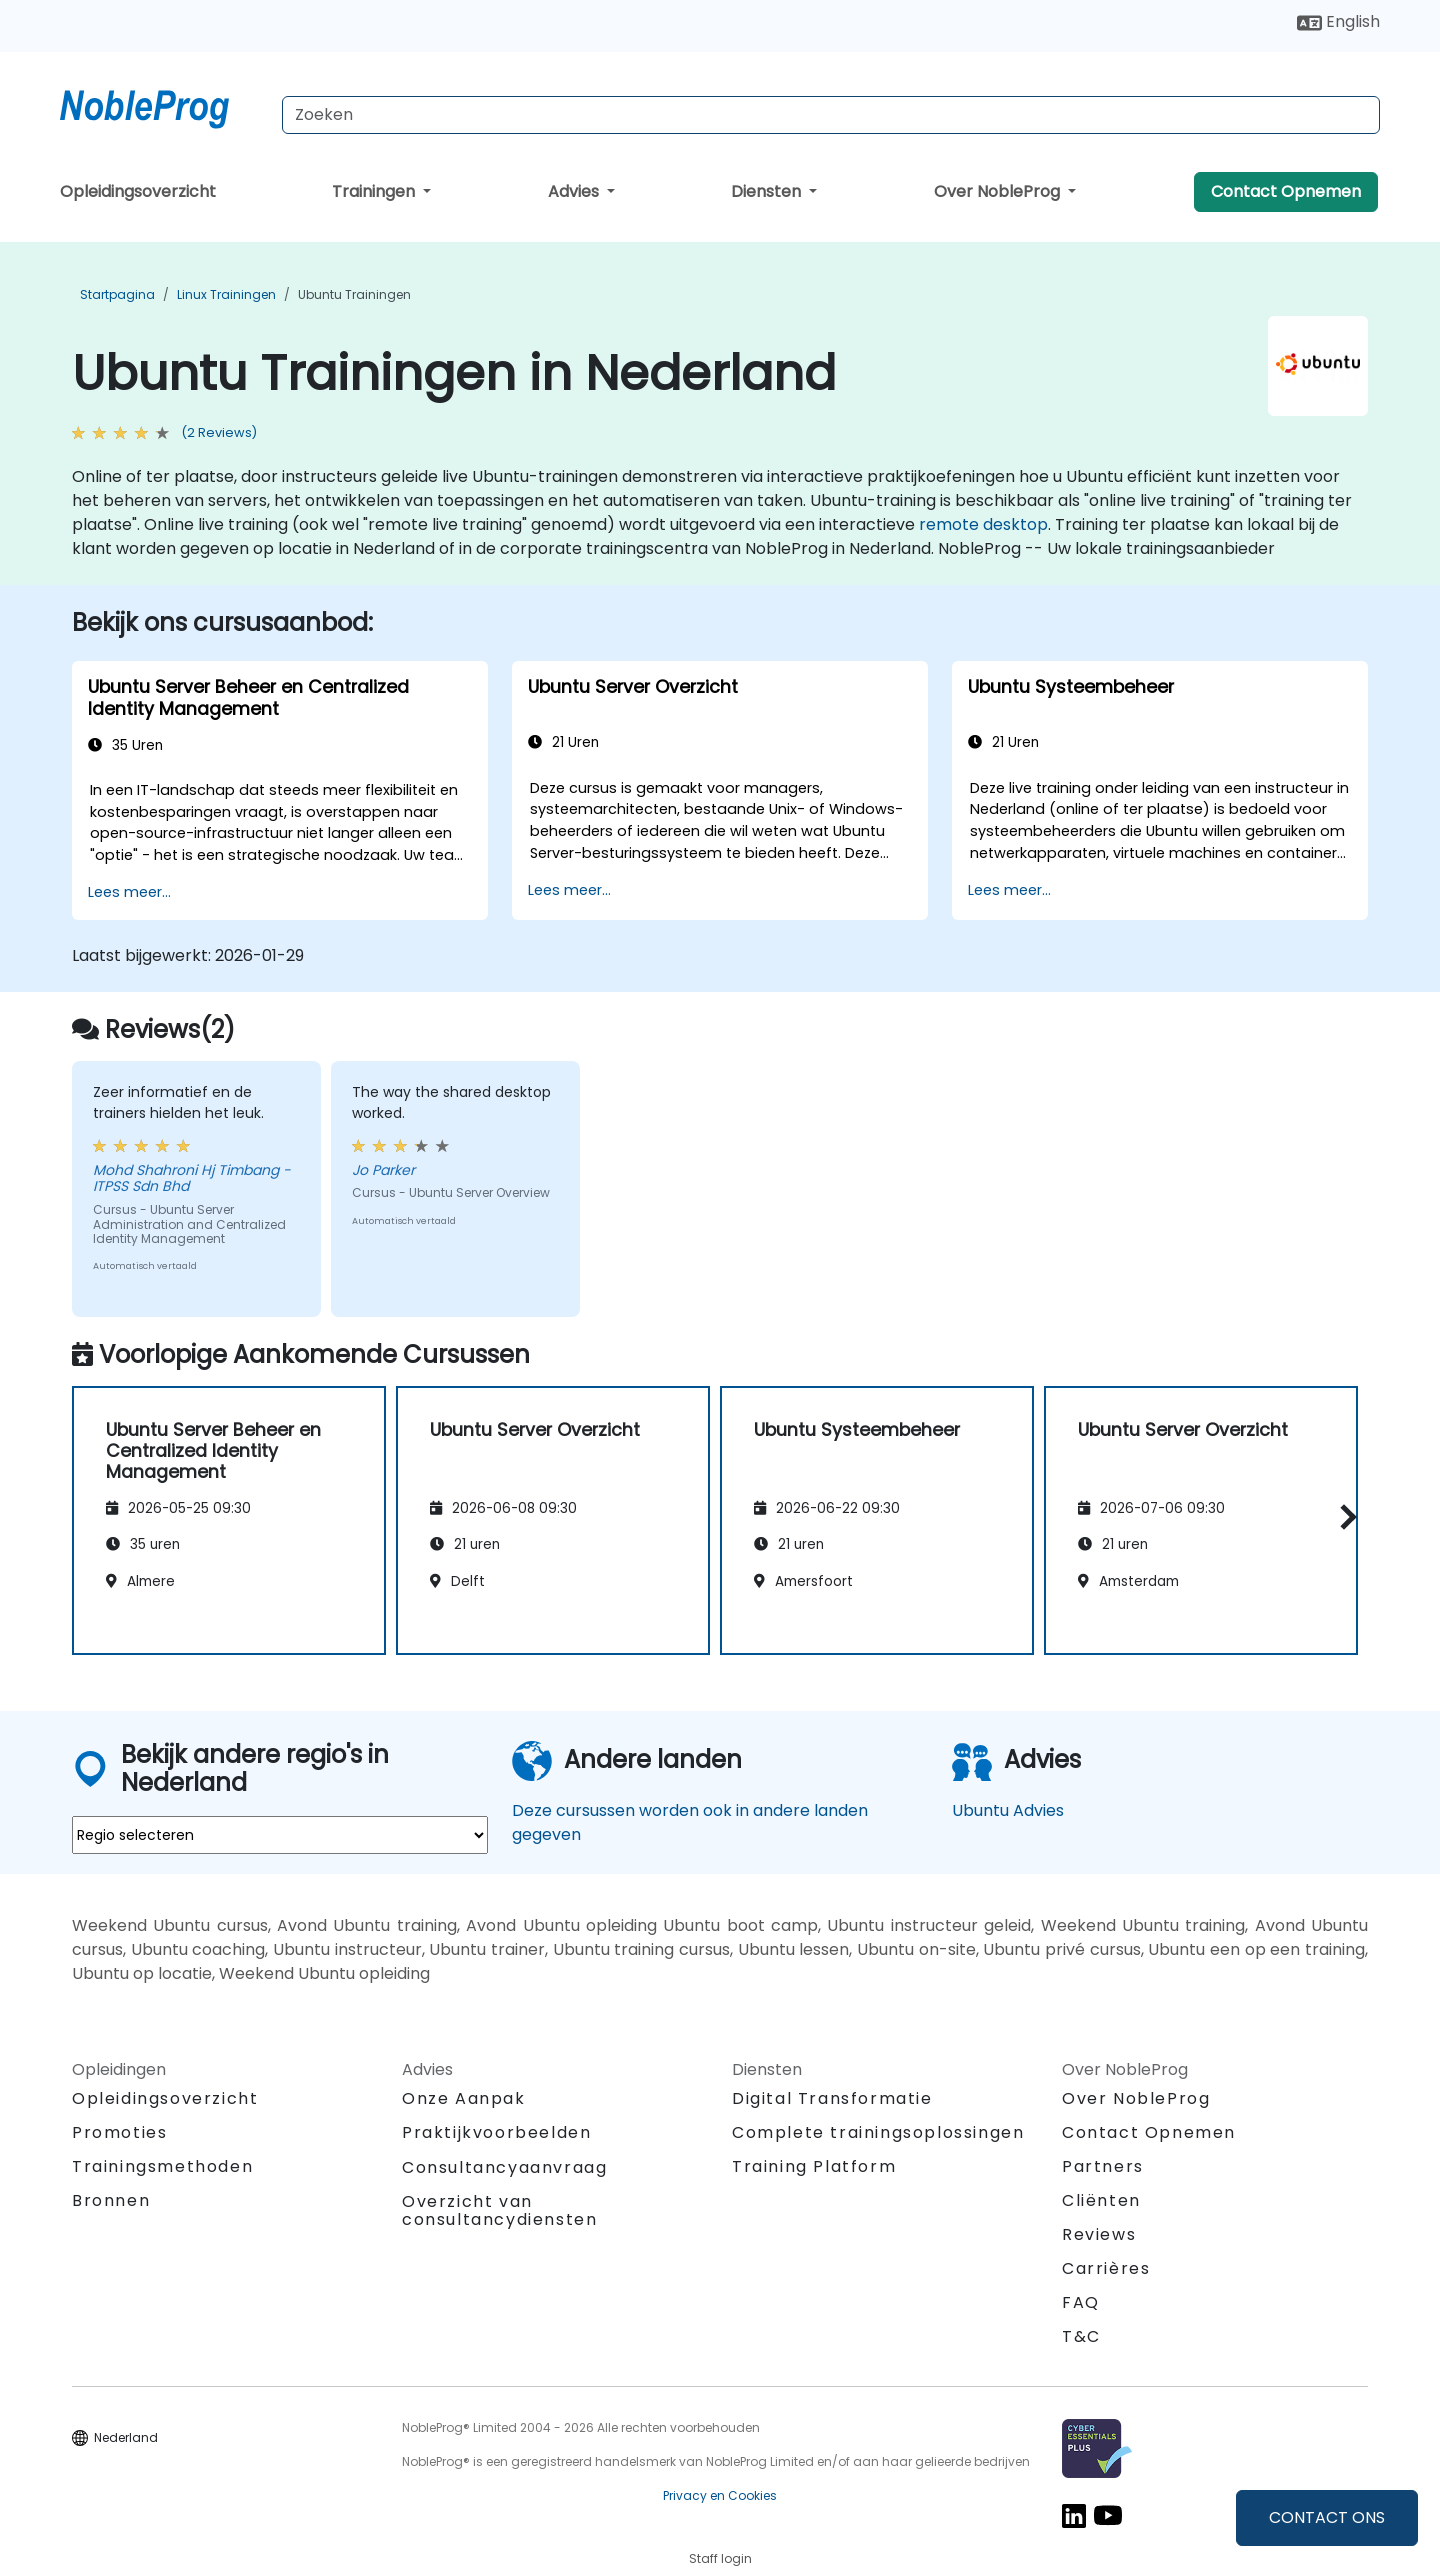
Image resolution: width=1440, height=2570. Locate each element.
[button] (1343, 1516)
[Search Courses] (831, 115)
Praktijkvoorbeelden (496, 2132)
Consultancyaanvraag (504, 2168)
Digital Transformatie (832, 2098)
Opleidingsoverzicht (138, 191)
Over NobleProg (999, 191)
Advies (575, 191)
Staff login (720, 2558)
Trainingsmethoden (162, 2166)
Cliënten (1101, 2200)
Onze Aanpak (464, 2098)
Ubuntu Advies (1008, 1810)
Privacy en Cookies (720, 2495)
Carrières (1106, 2268)
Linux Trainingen (226, 294)
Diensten (768, 191)
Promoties (119, 2132)
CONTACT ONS (1327, 2517)
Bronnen (111, 2200)
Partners (1103, 2166)
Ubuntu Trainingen (354, 294)
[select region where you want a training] (280, 1835)
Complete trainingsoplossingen (878, 2132)
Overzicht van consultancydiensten (499, 2210)
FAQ (1081, 2302)
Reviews (1099, 2234)
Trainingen (375, 191)
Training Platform (814, 2166)
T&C (1081, 2336)
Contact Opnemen (1286, 191)
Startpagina (117, 294)
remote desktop (983, 524)
